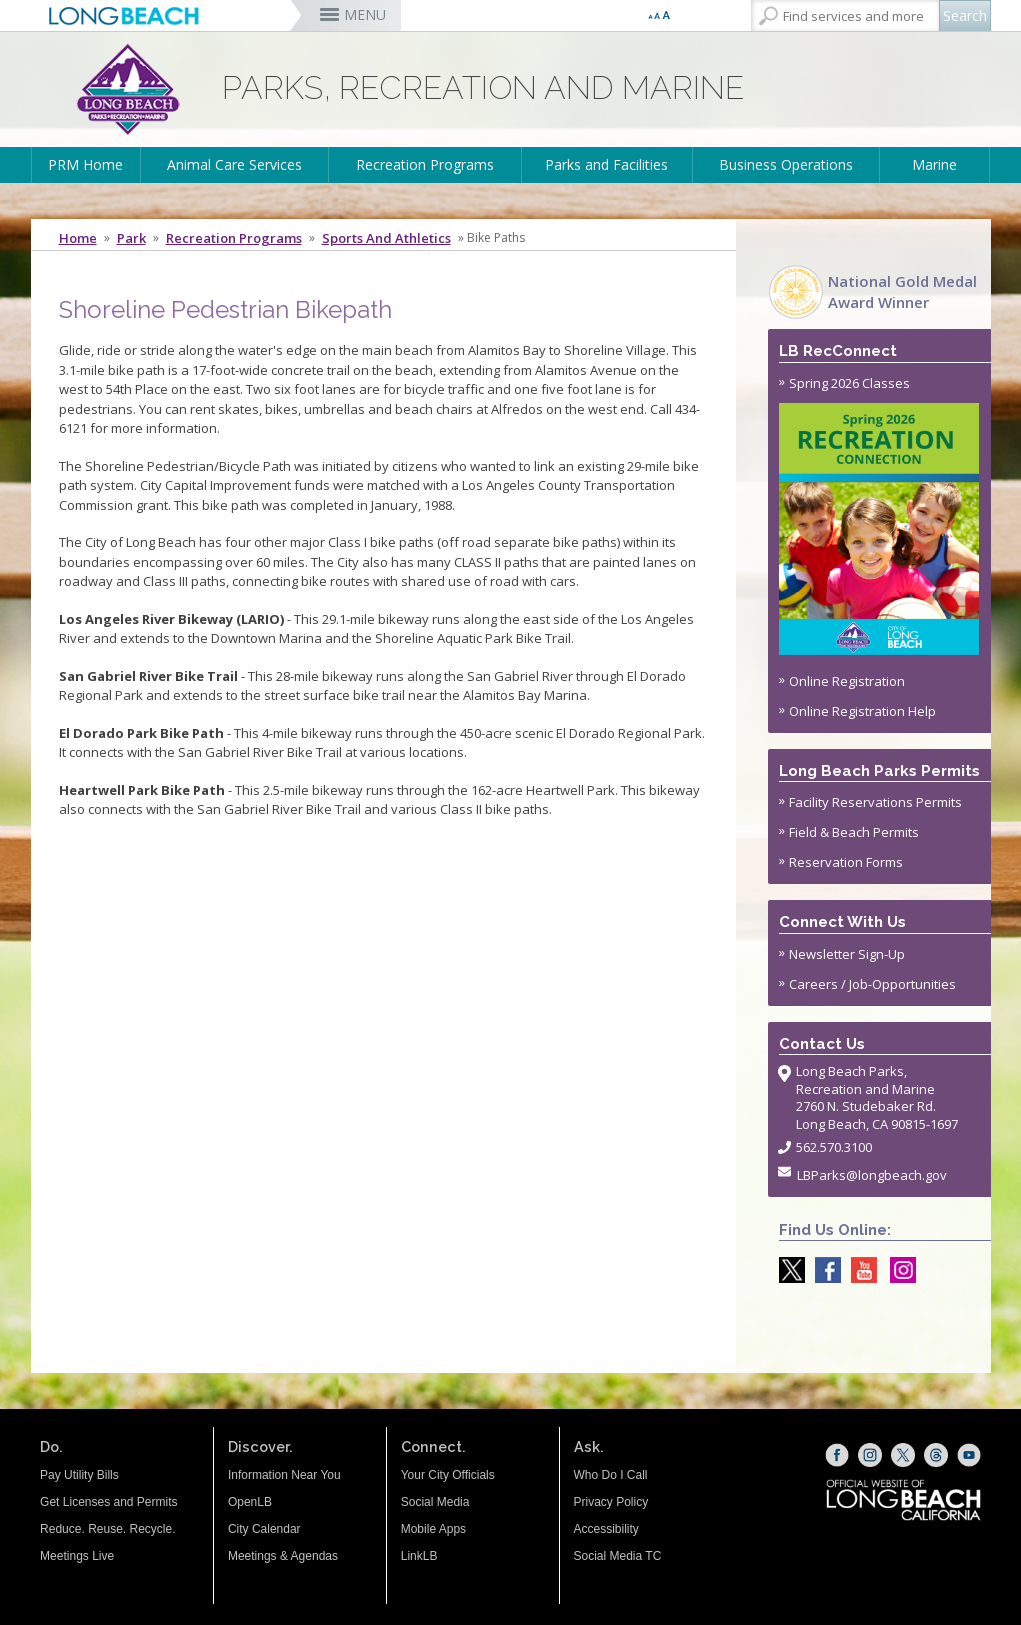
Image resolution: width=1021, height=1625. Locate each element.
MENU (365, 14)
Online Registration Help (862, 711)
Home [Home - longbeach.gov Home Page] (78, 238)
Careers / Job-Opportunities (872, 984)
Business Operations (786, 164)
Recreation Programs (425, 164)
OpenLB (250, 1502)
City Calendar (264, 1529)
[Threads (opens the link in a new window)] (936, 1455)
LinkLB (419, 1556)
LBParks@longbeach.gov (872, 1175)
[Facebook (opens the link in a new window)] (837, 1455)
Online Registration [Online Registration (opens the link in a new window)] (847, 681)
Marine (934, 164)
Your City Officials (448, 1475)
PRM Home (85, 164)
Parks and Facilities (606, 164)
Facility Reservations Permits (875, 802)
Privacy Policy (611, 1502)
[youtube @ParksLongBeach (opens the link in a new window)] (859, 1270)
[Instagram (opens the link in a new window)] (870, 1455)
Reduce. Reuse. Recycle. (107, 1529)
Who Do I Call (611, 1475)
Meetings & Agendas (283, 1556)
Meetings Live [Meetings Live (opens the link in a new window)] (77, 1556)
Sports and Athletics (386, 238)
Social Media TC (618, 1556)
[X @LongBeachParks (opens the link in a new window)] (787, 1270)
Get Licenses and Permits (108, 1502)
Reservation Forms (846, 862)
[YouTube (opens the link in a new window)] (969, 1455)
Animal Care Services (234, 164)
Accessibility (606, 1529)
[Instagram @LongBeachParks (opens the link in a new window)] (898, 1270)
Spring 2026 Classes (880, 514)
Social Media (435, 1502)
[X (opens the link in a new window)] (903, 1455)
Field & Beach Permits (854, 832)
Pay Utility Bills (79, 1475)
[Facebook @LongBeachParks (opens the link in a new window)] (823, 1270)
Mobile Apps (433, 1529)
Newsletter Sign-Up (847, 954)
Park (131, 238)
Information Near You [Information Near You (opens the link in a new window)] (284, 1475)
